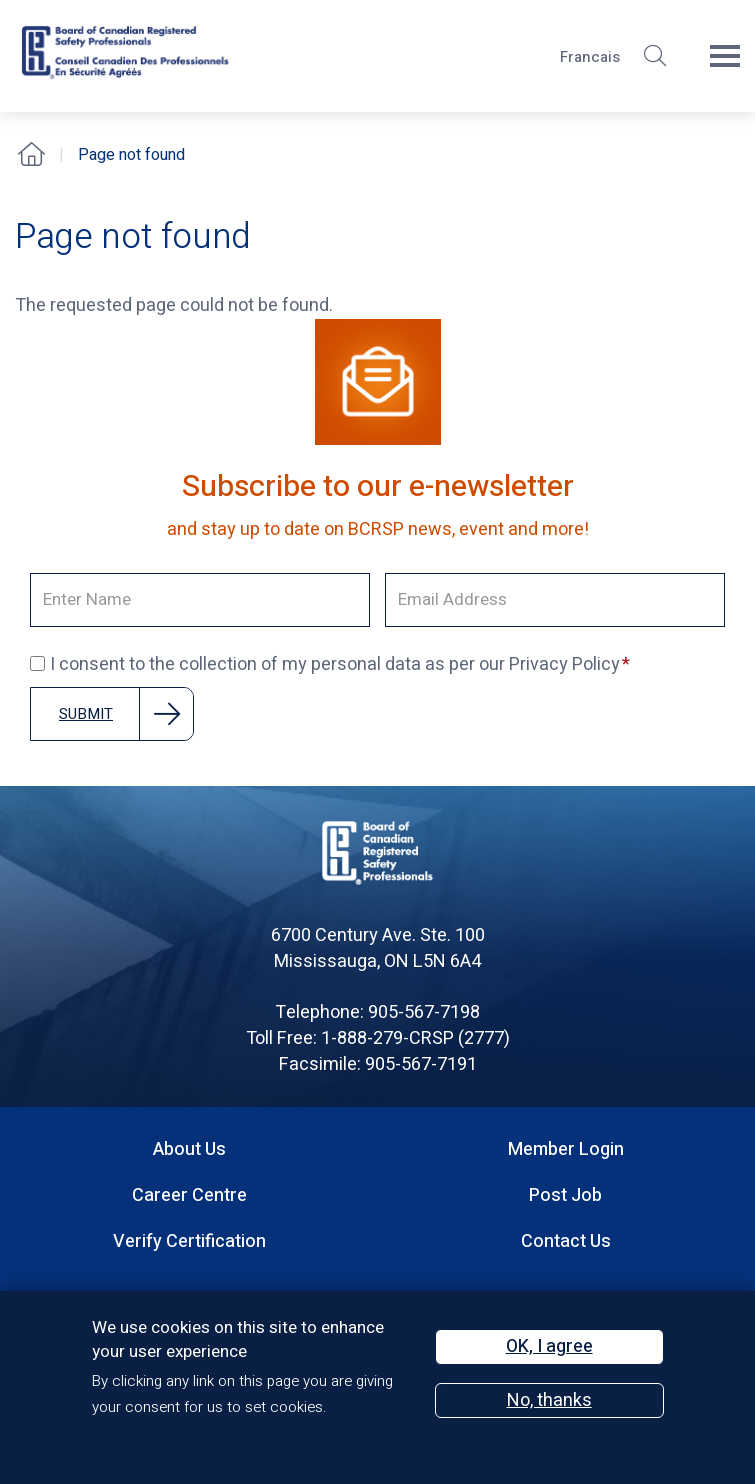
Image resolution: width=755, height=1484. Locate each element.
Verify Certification (189, 1241)
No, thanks (549, 1400)
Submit (86, 714)
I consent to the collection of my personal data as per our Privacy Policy (325, 665)
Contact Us (566, 1241)
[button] (655, 56)
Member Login (566, 1149)
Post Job (565, 1195)
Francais (590, 57)
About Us (189, 1149)
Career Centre (189, 1195)
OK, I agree (549, 1346)
